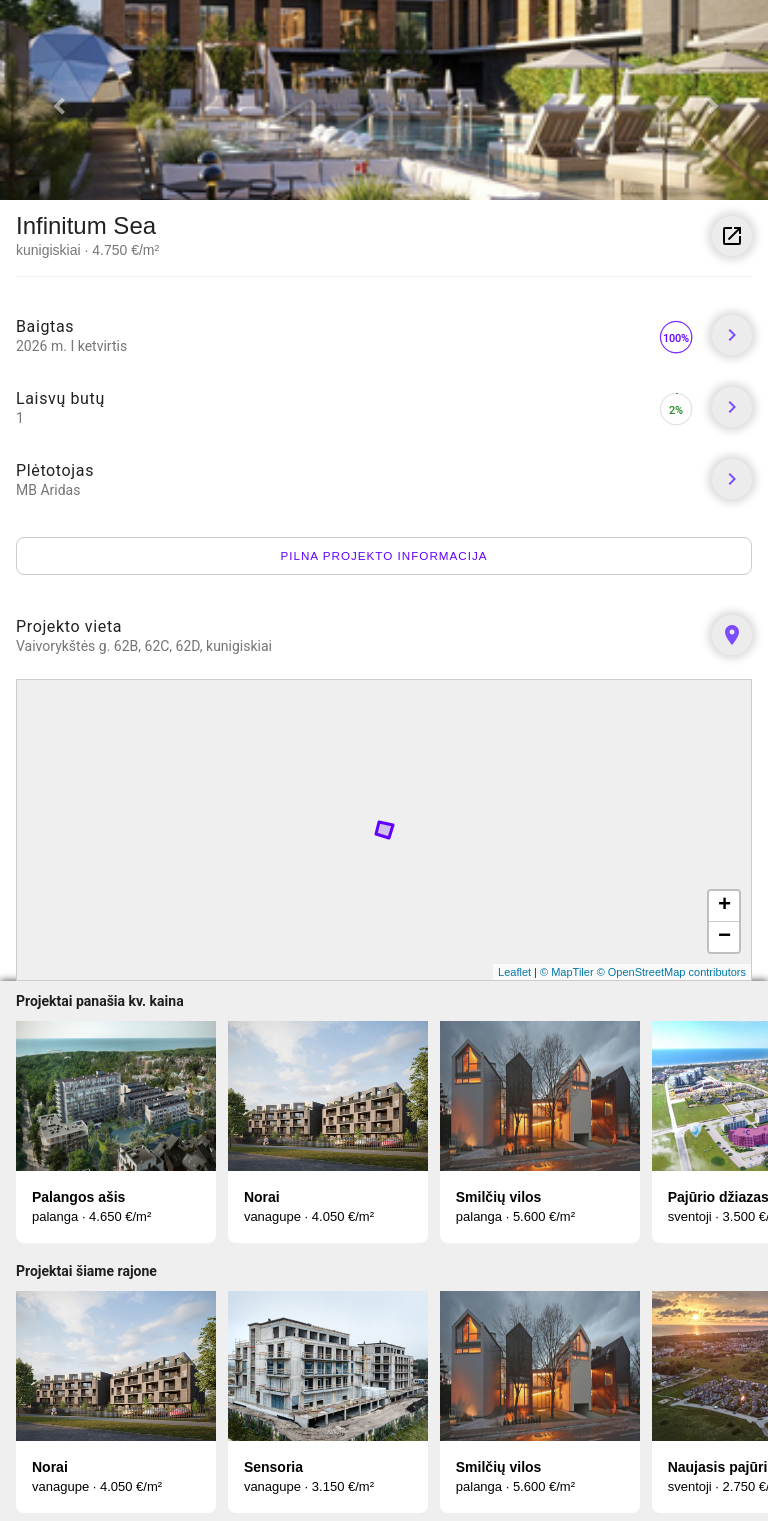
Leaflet (514, 972)
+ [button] (724, 906)
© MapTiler (567, 972)
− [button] (724, 937)
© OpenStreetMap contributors (671, 972)
